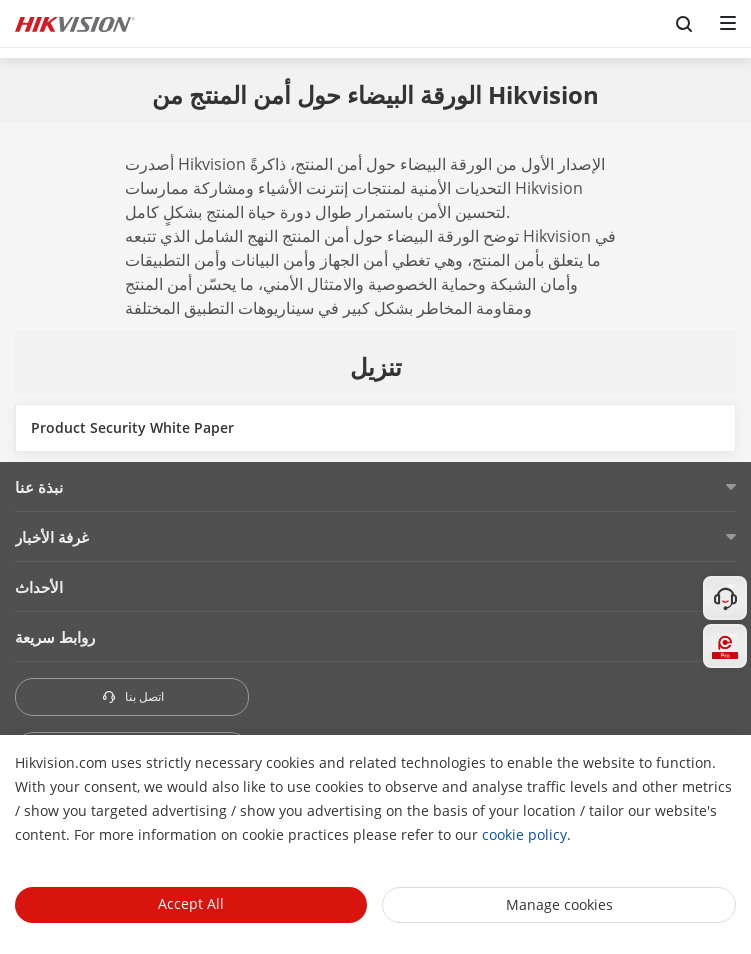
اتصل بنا (132, 696)
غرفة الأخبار (52, 537)
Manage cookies (559, 904)
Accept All (191, 903)
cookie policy (524, 834)
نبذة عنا (39, 487)
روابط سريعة (55, 637)
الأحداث (39, 587)
